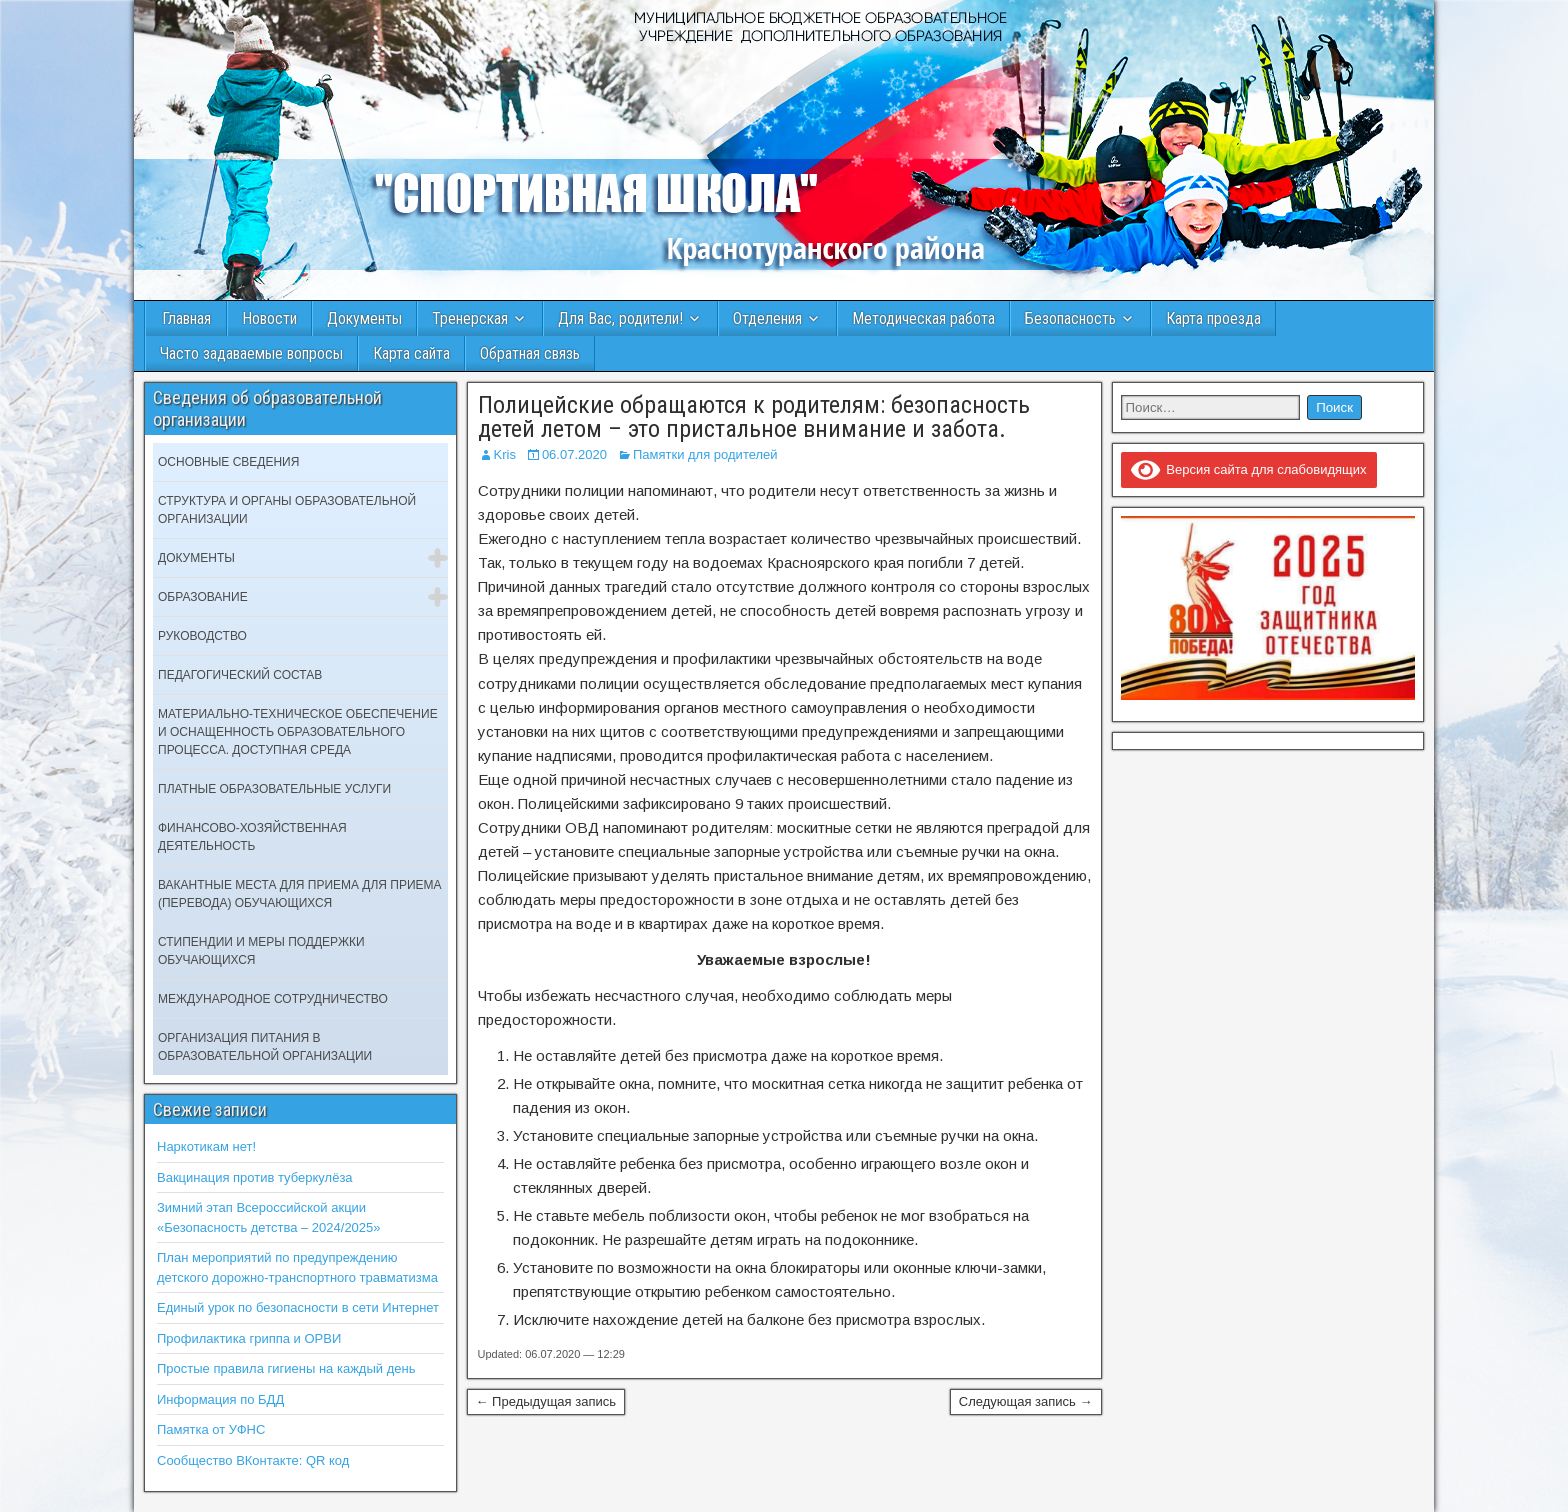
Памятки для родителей (705, 454)
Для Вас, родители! (620, 318)
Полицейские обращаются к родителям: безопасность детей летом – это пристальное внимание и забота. (754, 417)
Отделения (767, 318)
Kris (505, 454)
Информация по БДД (220, 1399)
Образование (203, 597)
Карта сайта (411, 353)
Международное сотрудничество (273, 999)
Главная (186, 318)
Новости (269, 318)
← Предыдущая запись (546, 1401)
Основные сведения (228, 462)
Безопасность (1070, 318)
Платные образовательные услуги (274, 789)
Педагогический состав (240, 675)
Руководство (202, 636)
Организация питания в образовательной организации (265, 1047)
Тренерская (470, 318)
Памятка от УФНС (211, 1429)
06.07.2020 (574, 454)
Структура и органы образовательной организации (287, 510)
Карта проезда (1213, 318)
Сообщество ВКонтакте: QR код (253, 1460)
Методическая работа (923, 318)
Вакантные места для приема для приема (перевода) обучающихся (300, 894)
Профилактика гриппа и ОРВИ (249, 1338)
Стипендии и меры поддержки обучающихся (261, 951)
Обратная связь (530, 353)
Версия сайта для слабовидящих (1249, 469)
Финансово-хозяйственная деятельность (252, 837)
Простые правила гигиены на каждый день (286, 1368)
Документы (364, 318)
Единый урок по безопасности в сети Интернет (298, 1307)
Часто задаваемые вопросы (251, 353)
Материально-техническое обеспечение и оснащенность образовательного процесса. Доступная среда (298, 732)
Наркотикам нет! (206, 1146)
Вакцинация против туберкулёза (255, 1177)
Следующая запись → (1026, 1401)
